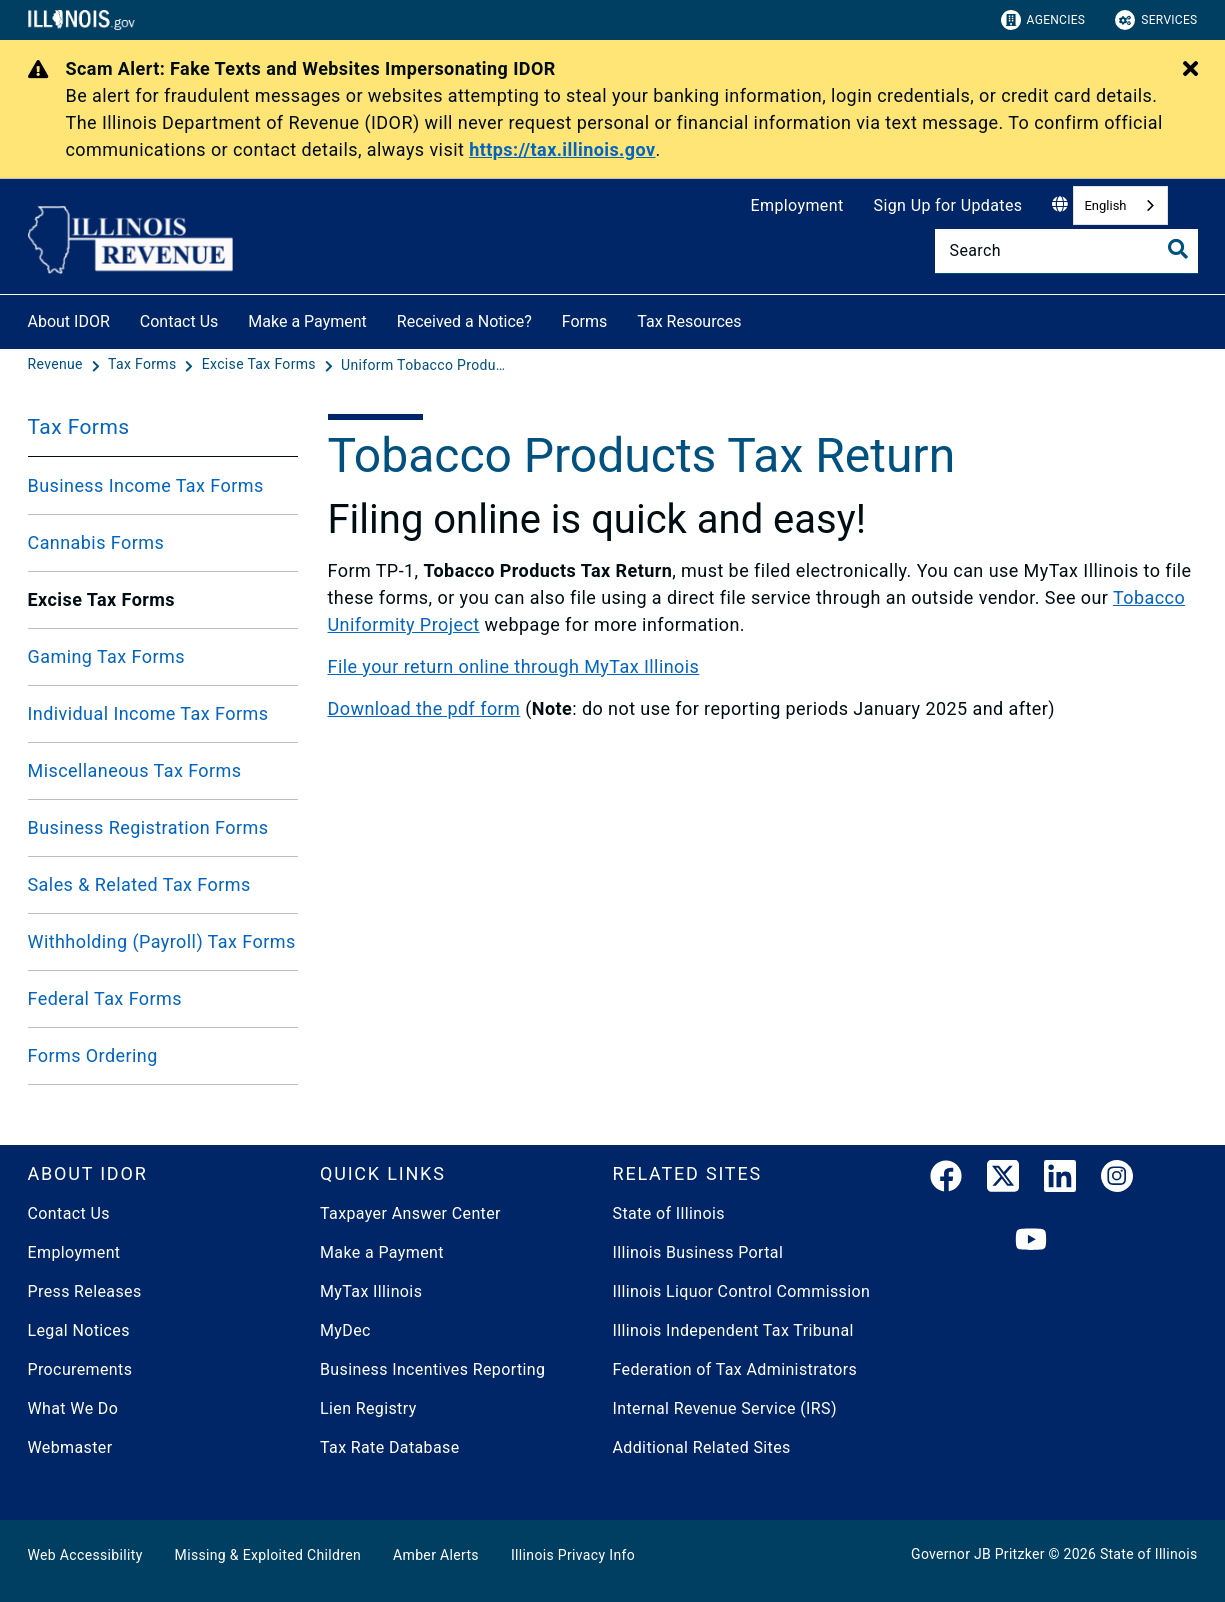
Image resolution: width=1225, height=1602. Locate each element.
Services (1156, 20)
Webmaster (70, 1447)
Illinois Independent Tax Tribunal (733, 1330)
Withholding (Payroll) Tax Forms (162, 941)
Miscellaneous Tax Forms (135, 770)
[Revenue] (57, 365)
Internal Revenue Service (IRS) (725, 1408)
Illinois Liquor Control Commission (742, 1291)
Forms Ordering (93, 1055)
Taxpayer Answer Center (410, 1213)
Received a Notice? (464, 321)
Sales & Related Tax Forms (139, 884)
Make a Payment (307, 321)
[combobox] (1120, 205)
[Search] (1066, 251)
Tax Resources (689, 321)
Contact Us (179, 321)
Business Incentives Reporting (432, 1369)
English (1105, 205)
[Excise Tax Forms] (261, 365)
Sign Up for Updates (948, 205)
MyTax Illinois (371, 1291)
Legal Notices (79, 1330)
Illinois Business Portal (698, 1252)
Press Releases (85, 1291)
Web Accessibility (85, 1555)
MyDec (345, 1330)
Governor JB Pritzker (978, 1554)
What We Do (73, 1408)
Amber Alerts (436, 1555)
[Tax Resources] (757, 318)
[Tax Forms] (144, 365)
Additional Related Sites (702, 1447)
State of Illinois (669, 1213)
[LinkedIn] (1060, 1180)
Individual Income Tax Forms (148, 713)
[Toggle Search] (1178, 249)
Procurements (80, 1369)
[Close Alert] (1190, 70)
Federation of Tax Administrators (735, 1369)
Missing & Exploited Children (268, 1555)
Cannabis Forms (96, 542)
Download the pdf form (424, 708)
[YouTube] (1031, 1240)
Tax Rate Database (390, 1447)
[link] (946, 1180)
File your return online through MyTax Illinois (514, 666)
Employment (797, 205)
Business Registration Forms (148, 827)
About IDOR (69, 321)
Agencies (1043, 20)
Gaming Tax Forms (106, 656)
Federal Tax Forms (105, 998)
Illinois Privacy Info (573, 1555)
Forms (585, 321)
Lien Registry (368, 1408)
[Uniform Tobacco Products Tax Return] (426, 365)
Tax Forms (79, 427)
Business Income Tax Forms (146, 485)
